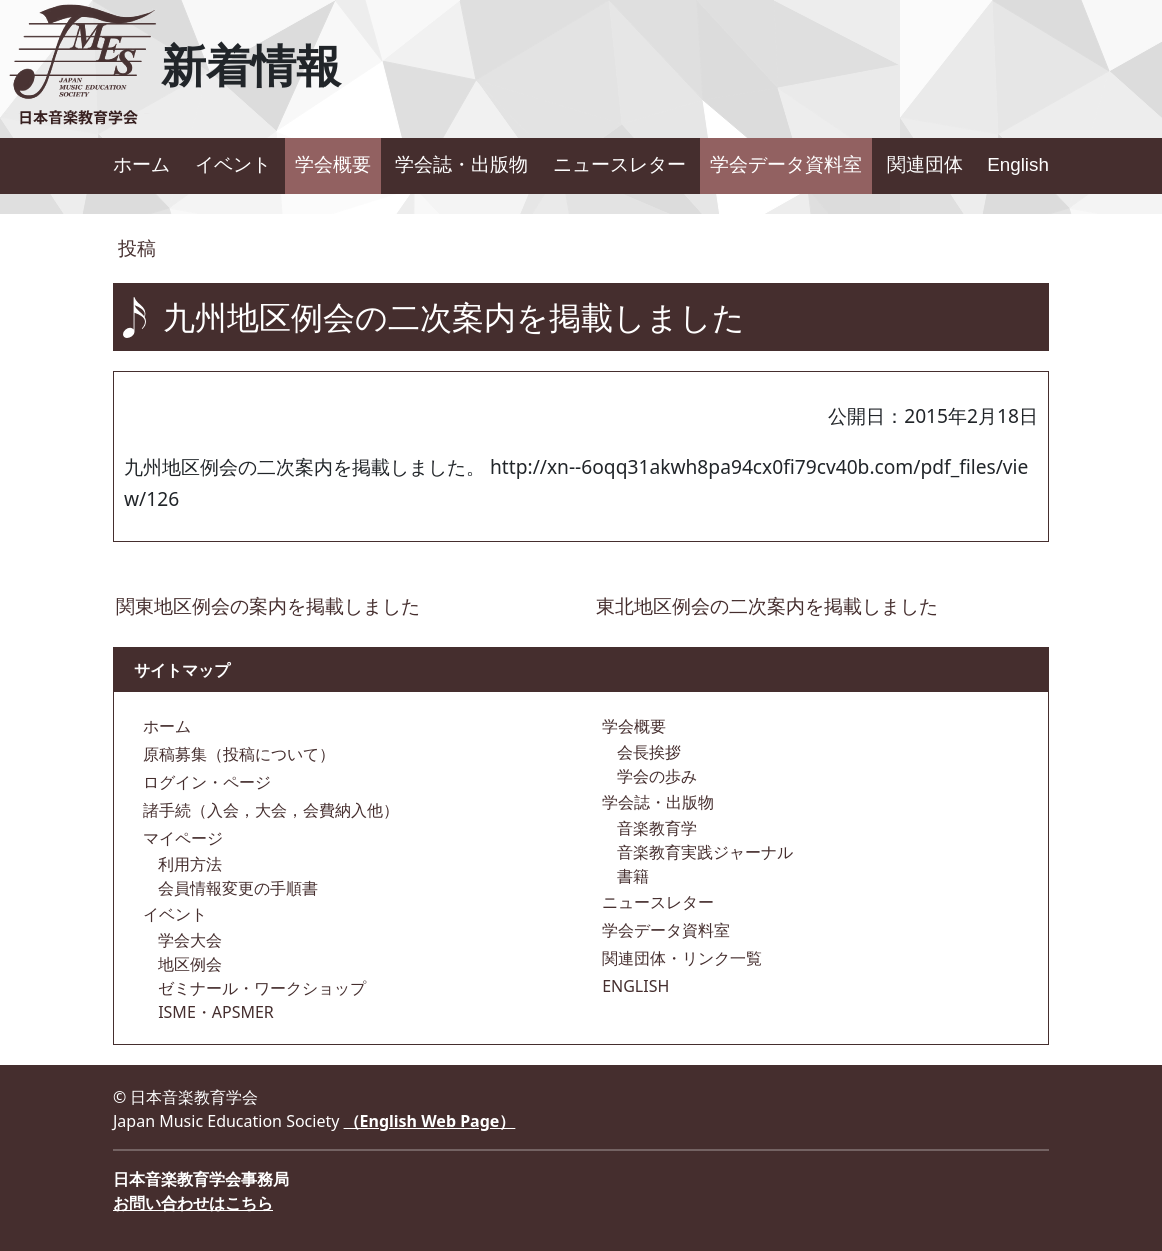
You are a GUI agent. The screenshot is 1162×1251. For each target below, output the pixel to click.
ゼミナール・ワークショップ (260, 988)
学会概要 (333, 164)
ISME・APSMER (214, 1012)
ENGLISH (633, 986)
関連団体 (925, 164)
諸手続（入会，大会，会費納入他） (269, 810)
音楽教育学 (655, 828)
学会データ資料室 (786, 164)
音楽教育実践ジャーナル (703, 852)
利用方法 (188, 864)
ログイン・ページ (205, 782)
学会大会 (188, 940)
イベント (233, 164)
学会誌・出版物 (461, 164)
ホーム (141, 164)
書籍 (631, 876)
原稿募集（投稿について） (237, 754)
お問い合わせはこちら (193, 1203)
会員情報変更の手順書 (236, 888)
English (1018, 164)
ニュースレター (619, 164)
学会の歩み (655, 776)
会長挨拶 (647, 752)
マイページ (181, 838)
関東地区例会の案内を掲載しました (268, 605)
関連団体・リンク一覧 (680, 958)
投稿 (134, 247)
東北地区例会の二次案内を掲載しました (767, 605)
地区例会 (188, 964)
